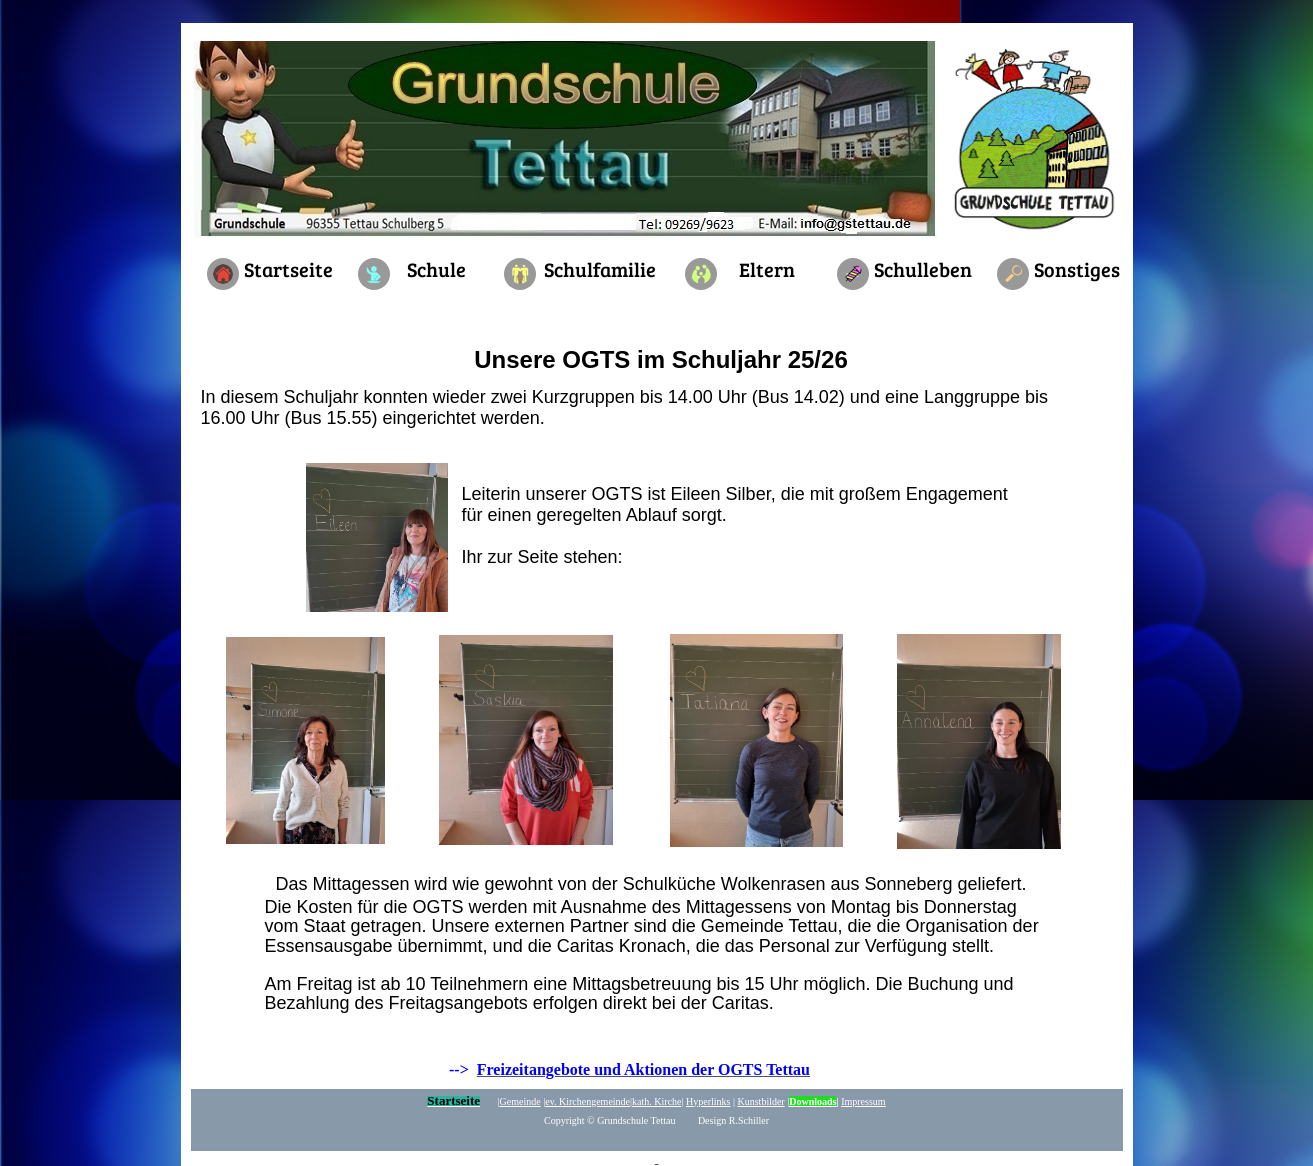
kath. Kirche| (657, 1101)
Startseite (288, 269)
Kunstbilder (760, 1101)
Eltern (767, 269)
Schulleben (923, 269)
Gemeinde (520, 1101)
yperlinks (708, 1101)
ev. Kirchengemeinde (587, 1101)
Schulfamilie (600, 269)
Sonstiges (1077, 269)
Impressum (863, 1101)
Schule (436, 269)
